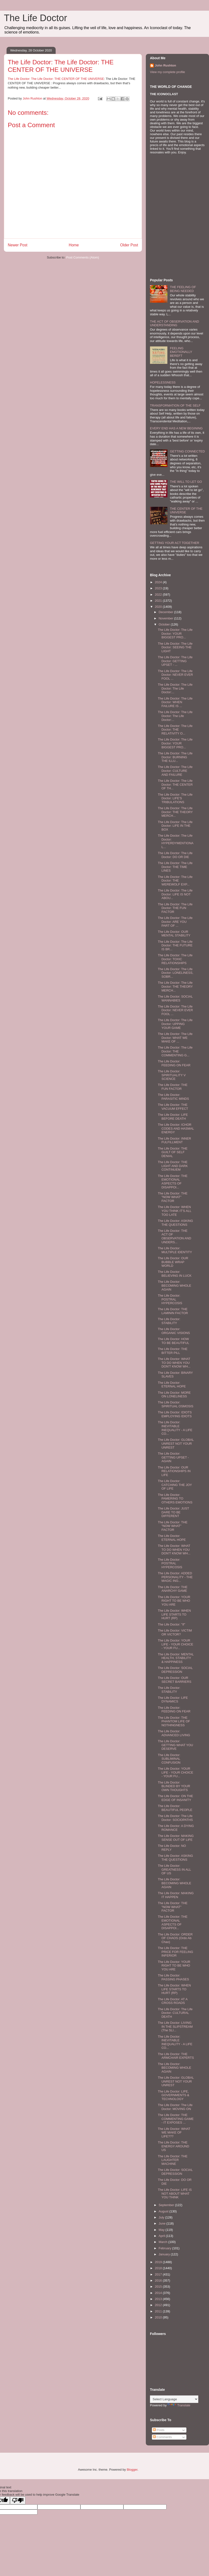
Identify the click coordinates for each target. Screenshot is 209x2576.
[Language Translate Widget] (174, 2399)
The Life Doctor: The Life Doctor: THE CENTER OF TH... (175, 784)
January (165, 2254)
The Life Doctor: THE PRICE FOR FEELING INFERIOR (175, 1951)
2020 (159, 607)
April (162, 2236)
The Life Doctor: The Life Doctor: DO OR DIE (175, 855)
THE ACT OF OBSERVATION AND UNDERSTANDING (174, 323)
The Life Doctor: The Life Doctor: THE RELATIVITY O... (175, 729)
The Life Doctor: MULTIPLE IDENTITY (175, 1250)
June (162, 2223)
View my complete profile (167, 72)
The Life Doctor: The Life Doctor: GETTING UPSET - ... (175, 661)
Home (74, 245)
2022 (159, 594)
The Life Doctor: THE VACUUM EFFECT (173, 1106)
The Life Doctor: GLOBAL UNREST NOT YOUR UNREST (176, 1443)
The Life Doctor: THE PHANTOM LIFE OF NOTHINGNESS (174, 1721)
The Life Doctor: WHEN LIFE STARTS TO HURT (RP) (174, 1614)
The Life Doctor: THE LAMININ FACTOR (173, 1311)
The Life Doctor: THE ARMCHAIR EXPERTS (176, 2056)
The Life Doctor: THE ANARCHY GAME (172, 1589)
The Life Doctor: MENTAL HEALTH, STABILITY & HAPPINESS (175, 1658)
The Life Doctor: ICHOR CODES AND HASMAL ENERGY (176, 1128)
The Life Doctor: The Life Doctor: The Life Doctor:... (175, 688)
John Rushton (165, 65)
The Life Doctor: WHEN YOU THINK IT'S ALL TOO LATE (174, 1210)
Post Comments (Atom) (82, 257)
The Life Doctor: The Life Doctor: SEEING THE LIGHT (175, 647)
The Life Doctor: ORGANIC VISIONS (174, 1331)
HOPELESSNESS (163, 382)
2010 (159, 2317)
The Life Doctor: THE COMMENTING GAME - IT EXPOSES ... (175, 2118)
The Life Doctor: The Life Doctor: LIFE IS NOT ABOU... (175, 894)
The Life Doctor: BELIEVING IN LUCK (175, 1273)
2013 (159, 2299)
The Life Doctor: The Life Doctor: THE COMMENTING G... (175, 1051)
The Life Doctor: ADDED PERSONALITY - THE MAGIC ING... (175, 1577)
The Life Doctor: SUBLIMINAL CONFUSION (169, 1758)
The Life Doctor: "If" (171, 1624)
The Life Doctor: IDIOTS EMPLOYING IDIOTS (175, 1414)
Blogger (132, 2469)
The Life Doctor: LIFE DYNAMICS (173, 1699)
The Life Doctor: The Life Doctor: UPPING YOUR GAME (175, 1023)
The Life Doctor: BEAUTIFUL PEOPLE (175, 1808)
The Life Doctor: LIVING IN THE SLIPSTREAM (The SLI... (175, 2026)
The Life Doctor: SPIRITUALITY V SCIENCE (171, 1075)
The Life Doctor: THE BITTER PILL (172, 1351)
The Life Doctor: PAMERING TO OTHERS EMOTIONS (175, 1498)
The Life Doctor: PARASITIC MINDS (173, 1096)
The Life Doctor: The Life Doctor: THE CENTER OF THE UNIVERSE (56, 79)
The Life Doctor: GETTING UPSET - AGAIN (173, 1457)
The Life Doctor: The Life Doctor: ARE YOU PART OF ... (175, 921)
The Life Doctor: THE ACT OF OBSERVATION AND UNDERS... (174, 1236)
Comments (162, 2437)
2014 (159, 2293)
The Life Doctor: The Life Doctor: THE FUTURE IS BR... (175, 945)
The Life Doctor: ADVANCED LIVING (174, 1733)
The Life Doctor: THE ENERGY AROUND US (173, 2146)
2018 (159, 2268)
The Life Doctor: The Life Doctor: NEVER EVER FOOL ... (175, 674)
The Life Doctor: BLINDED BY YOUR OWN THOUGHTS (174, 1786)
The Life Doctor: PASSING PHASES (173, 1977)
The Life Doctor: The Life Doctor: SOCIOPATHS (175, 1818)
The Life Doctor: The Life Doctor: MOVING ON (175, 2107)
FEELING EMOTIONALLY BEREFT (181, 352)
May (162, 2230)
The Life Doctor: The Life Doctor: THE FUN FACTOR (175, 908)
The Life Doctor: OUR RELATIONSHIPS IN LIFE (174, 1471)
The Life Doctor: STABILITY (169, 1321)
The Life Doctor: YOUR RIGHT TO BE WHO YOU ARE (174, 1600)
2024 (159, 582)
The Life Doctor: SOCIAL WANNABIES (175, 998)
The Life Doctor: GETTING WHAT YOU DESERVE (175, 1745)
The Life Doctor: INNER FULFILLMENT (174, 1140)
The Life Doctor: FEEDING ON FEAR (174, 1063)
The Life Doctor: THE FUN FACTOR (172, 1087)
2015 (159, 2286)
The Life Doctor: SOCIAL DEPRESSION (175, 1670)
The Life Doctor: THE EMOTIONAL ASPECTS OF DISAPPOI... (172, 1181)
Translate (178, 2405)
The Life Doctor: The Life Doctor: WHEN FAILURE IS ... (175, 702)
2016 (159, 2280)
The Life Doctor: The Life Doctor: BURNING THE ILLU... (175, 757)
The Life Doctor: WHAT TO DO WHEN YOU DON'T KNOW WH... (174, 1362)
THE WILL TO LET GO (186, 482)
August (164, 2211)
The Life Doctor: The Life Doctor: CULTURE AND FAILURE (175, 770)
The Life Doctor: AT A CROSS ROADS (172, 2001)
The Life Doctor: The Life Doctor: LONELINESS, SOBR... (175, 972)
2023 (159, 588)
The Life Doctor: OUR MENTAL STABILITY (174, 933)
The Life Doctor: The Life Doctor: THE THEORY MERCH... (175, 811)
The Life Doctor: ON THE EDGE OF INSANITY (175, 1798)
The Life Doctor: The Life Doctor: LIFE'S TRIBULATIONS (175, 798)
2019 (159, 2262)
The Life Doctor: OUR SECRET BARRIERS (174, 1680)
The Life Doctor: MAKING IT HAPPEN (175, 1895)
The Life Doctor (35, 18)
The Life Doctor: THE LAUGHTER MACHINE (172, 2160)
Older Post (129, 245)
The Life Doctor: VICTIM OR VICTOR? (175, 1632)
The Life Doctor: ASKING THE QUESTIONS (175, 1222)
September (167, 2205)
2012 (159, 2305)
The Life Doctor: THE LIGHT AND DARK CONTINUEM (173, 1165)
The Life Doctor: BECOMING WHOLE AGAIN (174, 1285)
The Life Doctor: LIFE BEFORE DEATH (173, 1116)
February (165, 2248)
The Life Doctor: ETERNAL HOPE (172, 1384)
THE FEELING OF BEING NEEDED (183, 289)
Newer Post (17, 245)
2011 (159, 2311)
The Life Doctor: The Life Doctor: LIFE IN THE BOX (175, 825)
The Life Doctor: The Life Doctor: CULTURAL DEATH (175, 2012)
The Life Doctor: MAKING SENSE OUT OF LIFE (175, 1838)
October (165, 624)
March (163, 2242)
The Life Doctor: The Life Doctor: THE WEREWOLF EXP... (175, 880)
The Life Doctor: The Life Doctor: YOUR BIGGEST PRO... (175, 633)
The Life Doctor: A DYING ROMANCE (176, 1828)
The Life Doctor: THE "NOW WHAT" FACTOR (172, 1197)
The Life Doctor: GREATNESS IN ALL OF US (174, 1869)
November (166, 618)
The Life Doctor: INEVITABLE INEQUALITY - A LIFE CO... (175, 1427)
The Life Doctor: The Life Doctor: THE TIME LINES (175, 866)
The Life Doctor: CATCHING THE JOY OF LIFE (175, 1484)
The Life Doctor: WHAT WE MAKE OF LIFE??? (174, 2132)
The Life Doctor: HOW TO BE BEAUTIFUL (173, 1341)
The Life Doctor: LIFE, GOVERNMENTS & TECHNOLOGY (173, 2095)
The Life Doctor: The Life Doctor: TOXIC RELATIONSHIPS (175, 959)
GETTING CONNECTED (187, 451)
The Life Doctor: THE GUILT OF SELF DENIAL (172, 1152)
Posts (159, 2430)
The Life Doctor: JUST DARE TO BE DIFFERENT (173, 1512)
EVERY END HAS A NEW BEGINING (176, 428)
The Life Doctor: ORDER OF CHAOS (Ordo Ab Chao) (175, 1938)
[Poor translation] (18, 2500)
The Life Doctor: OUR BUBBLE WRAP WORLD (173, 1261)
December (166, 612)
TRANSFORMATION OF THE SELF (175, 405)
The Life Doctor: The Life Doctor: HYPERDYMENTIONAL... (175, 841)
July (162, 2217)
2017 (159, 2274)
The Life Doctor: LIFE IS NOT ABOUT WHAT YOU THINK (175, 2193)
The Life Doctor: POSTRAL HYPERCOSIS (170, 1299)
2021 (159, 600)
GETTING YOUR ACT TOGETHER (174, 543)
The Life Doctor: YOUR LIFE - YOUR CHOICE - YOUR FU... (175, 1644)
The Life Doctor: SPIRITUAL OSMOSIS (175, 1404)
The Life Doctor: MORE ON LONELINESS (174, 1394)
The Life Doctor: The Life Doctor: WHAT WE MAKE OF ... (175, 1037)
